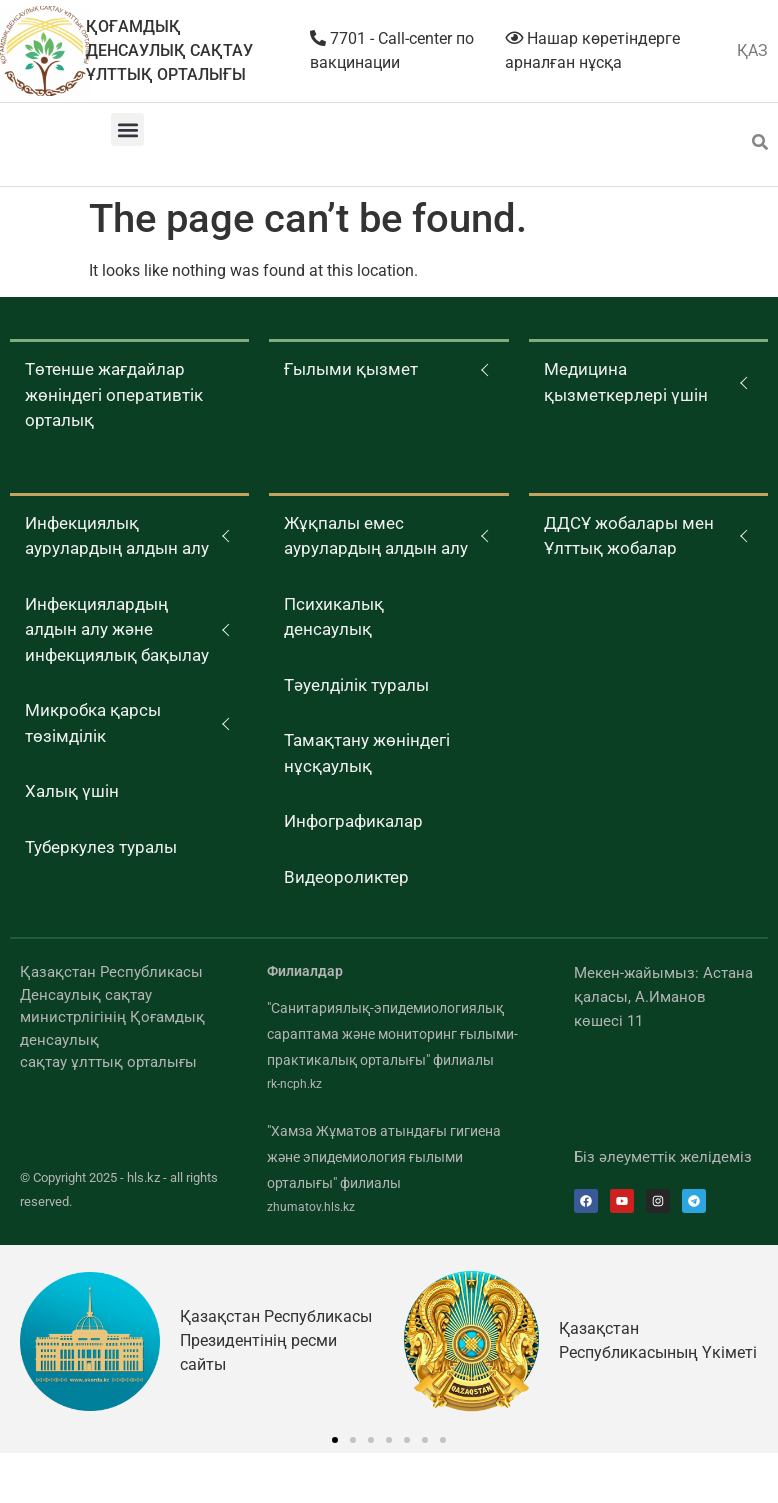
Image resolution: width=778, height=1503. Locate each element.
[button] (127, 129)
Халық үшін (72, 791)
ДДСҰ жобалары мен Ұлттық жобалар (629, 536)
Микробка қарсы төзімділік (93, 723)
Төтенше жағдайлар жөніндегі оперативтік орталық (114, 394)
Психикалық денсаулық (334, 617)
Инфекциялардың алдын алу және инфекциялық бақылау (117, 629)
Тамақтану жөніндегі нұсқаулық (367, 753)
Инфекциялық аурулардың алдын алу (117, 536)
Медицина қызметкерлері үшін (626, 382)
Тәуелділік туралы (356, 685)
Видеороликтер (346, 877)
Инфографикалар (353, 821)
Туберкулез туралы (101, 847)
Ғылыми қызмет (351, 369)
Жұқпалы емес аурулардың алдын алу (376, 536)
